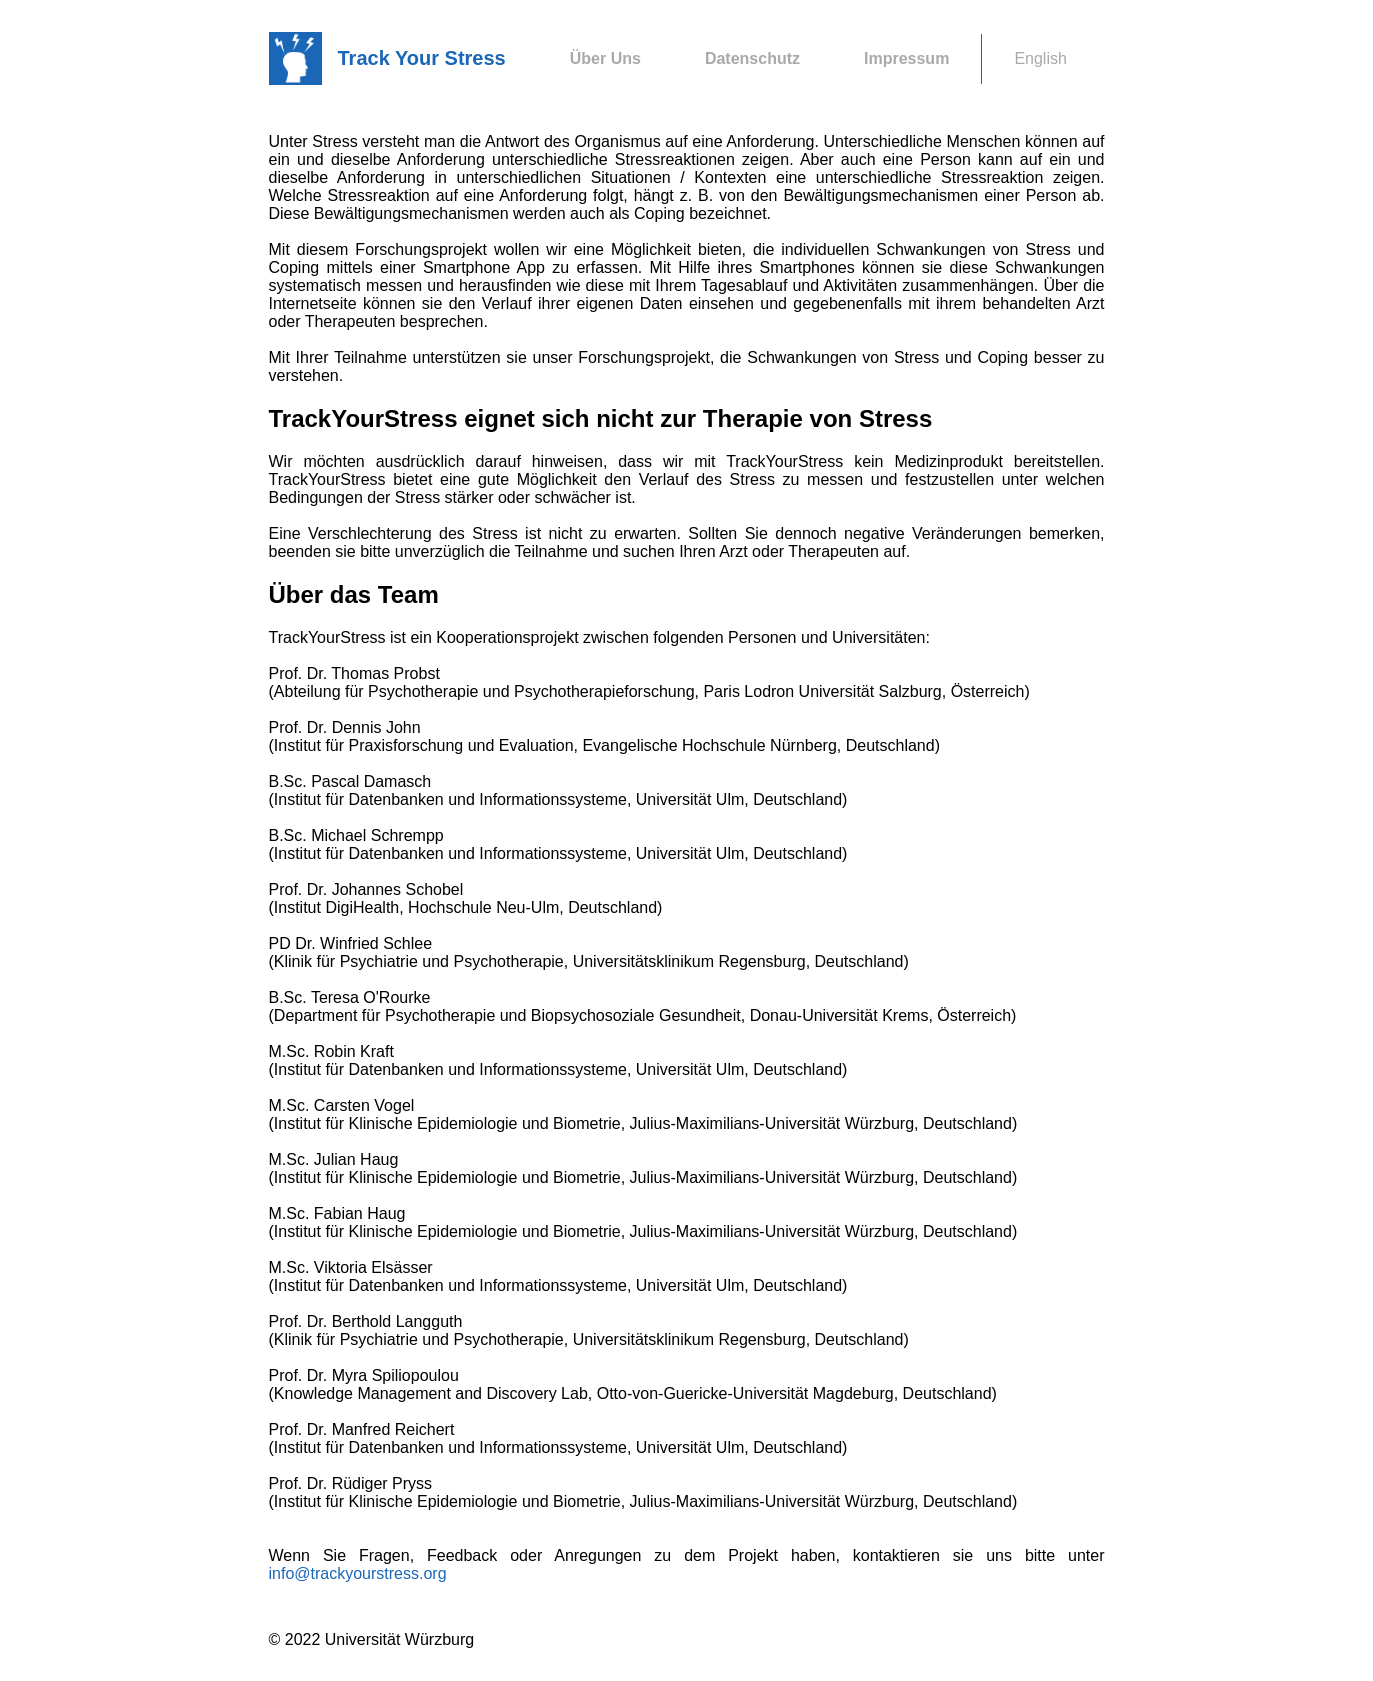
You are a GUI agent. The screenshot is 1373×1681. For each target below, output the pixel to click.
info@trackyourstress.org (358, 1573)
